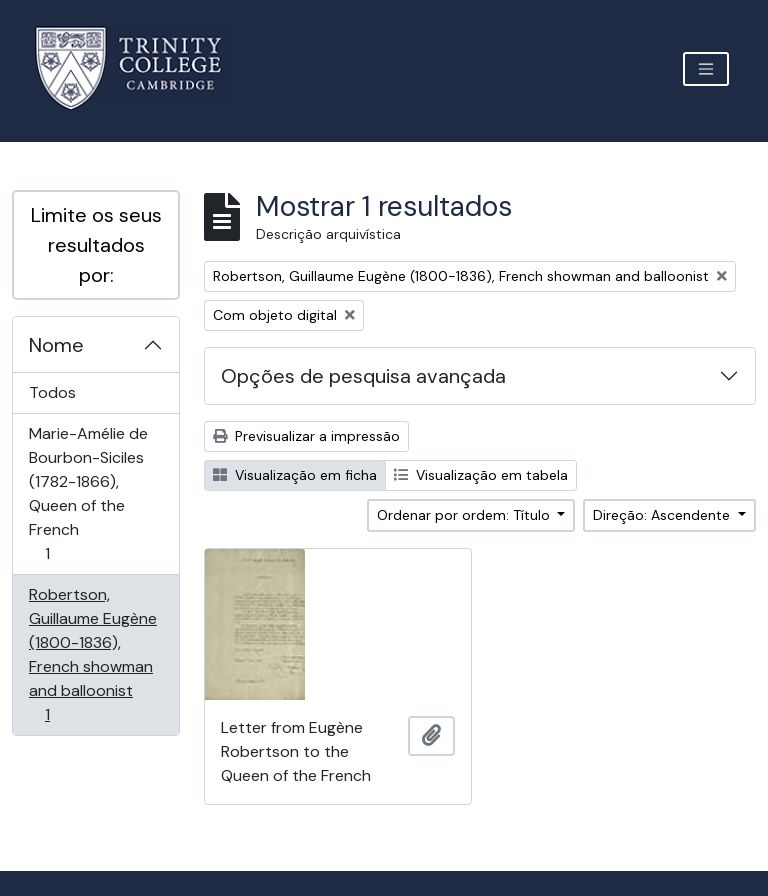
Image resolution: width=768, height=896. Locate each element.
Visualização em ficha (295, 475)
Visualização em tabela (481, 475)
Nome (56, 345)
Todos (52, 392)
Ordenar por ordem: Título (465, 515)
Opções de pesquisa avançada (363, 376)
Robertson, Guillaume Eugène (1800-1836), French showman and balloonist (92, 654)
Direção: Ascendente (663, 515)
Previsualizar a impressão (306, 436)
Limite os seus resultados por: (96, 245)
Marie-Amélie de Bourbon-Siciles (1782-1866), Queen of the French (88, 493)
